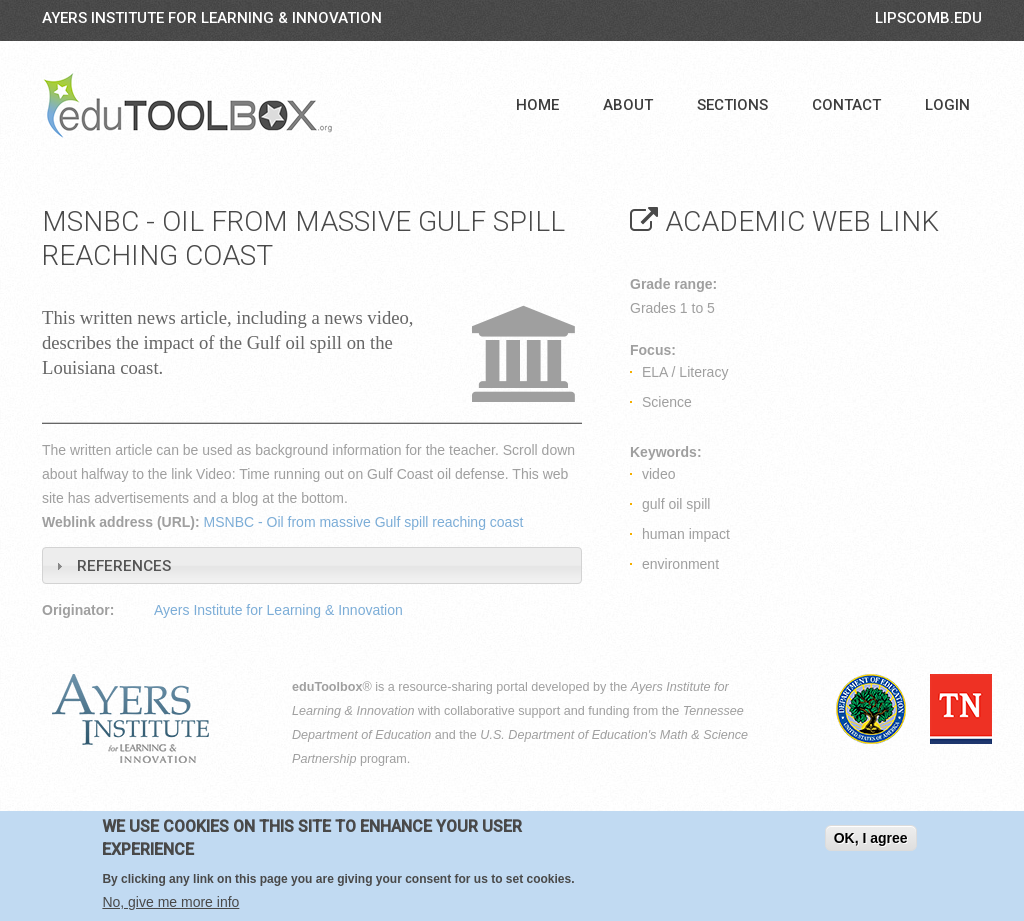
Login (947, 105)
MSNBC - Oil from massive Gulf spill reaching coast (364, 522)
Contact (846, 105)
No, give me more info (170, 903)
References (124, 566)
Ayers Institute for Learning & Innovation (212, 18)
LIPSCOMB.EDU (928, 18)
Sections (732, 105)
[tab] (312, 565)
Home (537, 105)
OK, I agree (871, 839)
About (628, 105)
